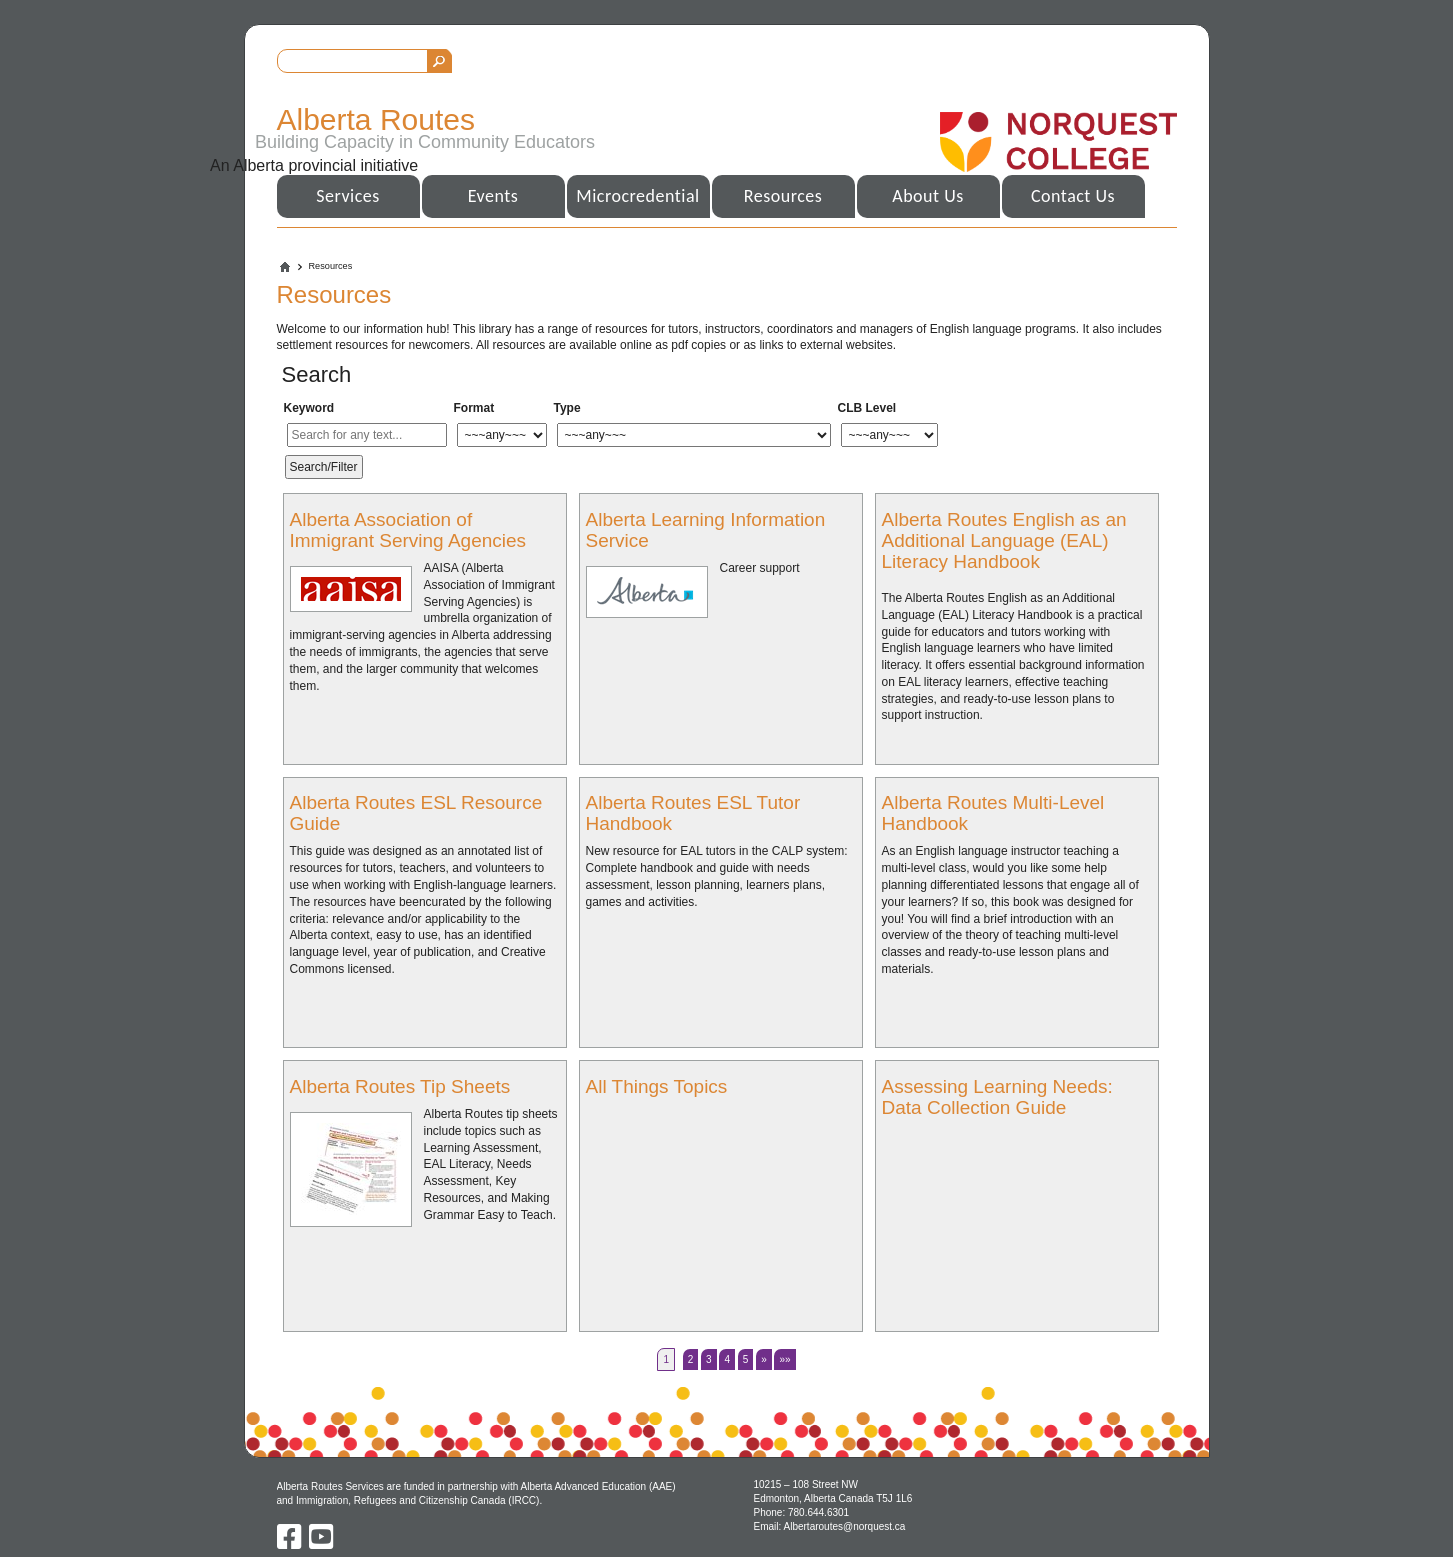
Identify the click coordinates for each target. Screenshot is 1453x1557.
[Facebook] (291, 1544)
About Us (928, 196)
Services (348, 196)
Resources (783, 196)
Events (493, 196)
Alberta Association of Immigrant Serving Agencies (408, 530)
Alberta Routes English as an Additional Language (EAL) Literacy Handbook (1004, 540)
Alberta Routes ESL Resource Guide (416, 813)
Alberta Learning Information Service (706, 530)
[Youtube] (321, 1544)
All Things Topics (657, 1086)
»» (784, 1359)
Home (285, 267)
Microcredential (637, 196)
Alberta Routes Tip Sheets (400, 1086)
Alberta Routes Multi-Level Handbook (993, 813)
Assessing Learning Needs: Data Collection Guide (997, 1097)
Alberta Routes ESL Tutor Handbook (693, 813)
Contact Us (1073, 196)
